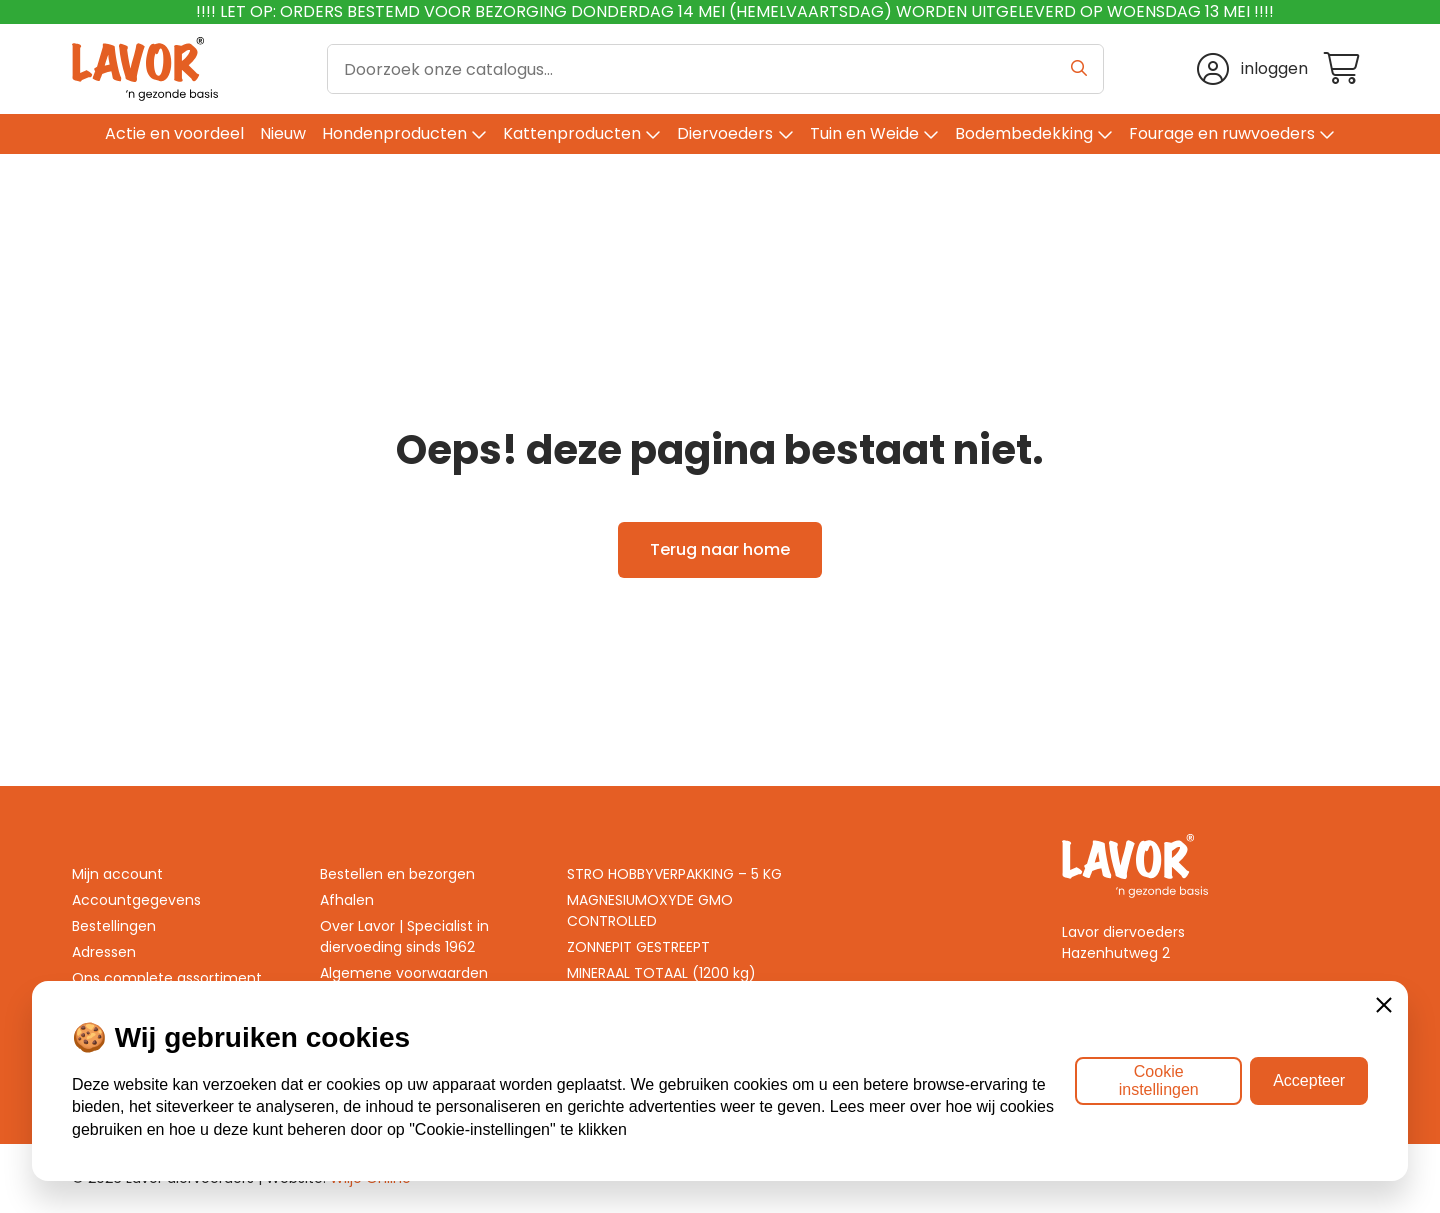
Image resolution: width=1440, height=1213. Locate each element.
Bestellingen (114, 926)
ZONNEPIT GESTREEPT (638, 947)
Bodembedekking (1024, 133)
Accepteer (1309, 1080)
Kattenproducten (572, 133)
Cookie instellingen (1159, 1080)
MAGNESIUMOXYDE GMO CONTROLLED (650, 910)
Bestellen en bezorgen (397, 874)
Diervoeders (725, 133)
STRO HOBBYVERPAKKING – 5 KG (674, 874)
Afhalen (347, 900)
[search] (716, 69)
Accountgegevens (136, 900)
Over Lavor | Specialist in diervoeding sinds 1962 (404, 936)
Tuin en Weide (864, 133)
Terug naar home (720, 549)
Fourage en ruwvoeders (1222, 133)
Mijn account (117, 874)
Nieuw (283, 133)
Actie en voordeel (174, 133)
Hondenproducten (394, 133)
